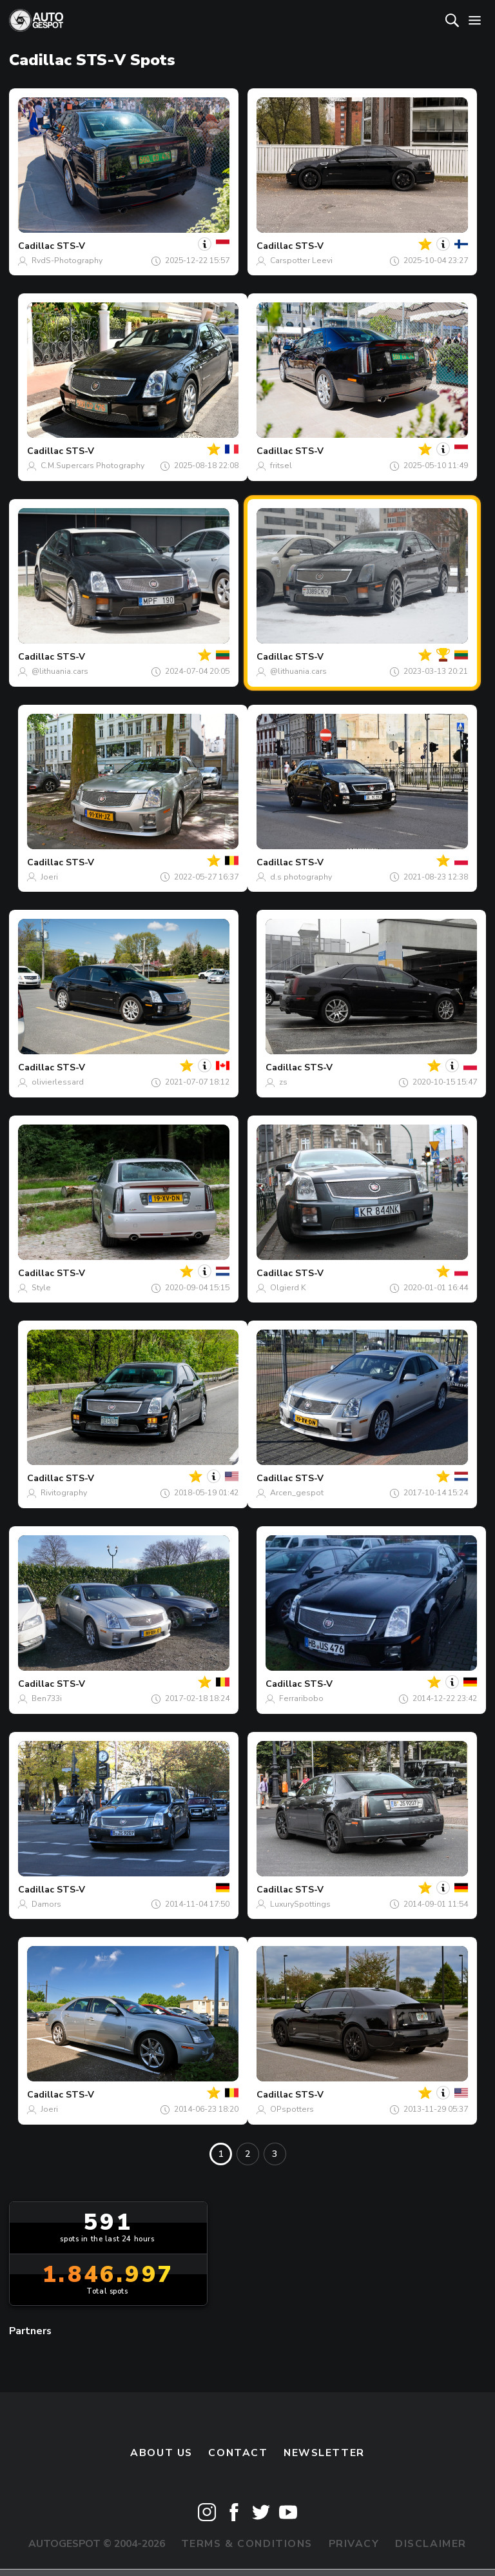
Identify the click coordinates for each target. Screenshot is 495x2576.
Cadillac (36, 246)
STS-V (71, 246)
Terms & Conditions (247, 2544)
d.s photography (301, 877)
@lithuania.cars (60, 671)
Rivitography (64, 1493)
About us (161, 2453)
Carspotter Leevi (301, 260)
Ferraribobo (301, 1698)
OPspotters (292, 2109)
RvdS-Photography (67, 260)
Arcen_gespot (297, 1493)
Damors (46, 1904)
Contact (237, 2453)
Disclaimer (431, 2544)
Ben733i (47, 1698)
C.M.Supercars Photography (92, 465)
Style (41, 1288)
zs (283, 1082)
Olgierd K (288, 1288)
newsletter (324, 2453)
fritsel (281, 465)
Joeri (49, 877)
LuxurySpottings (300, 1904)
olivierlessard (58, 1082)
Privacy (354, 2544)
